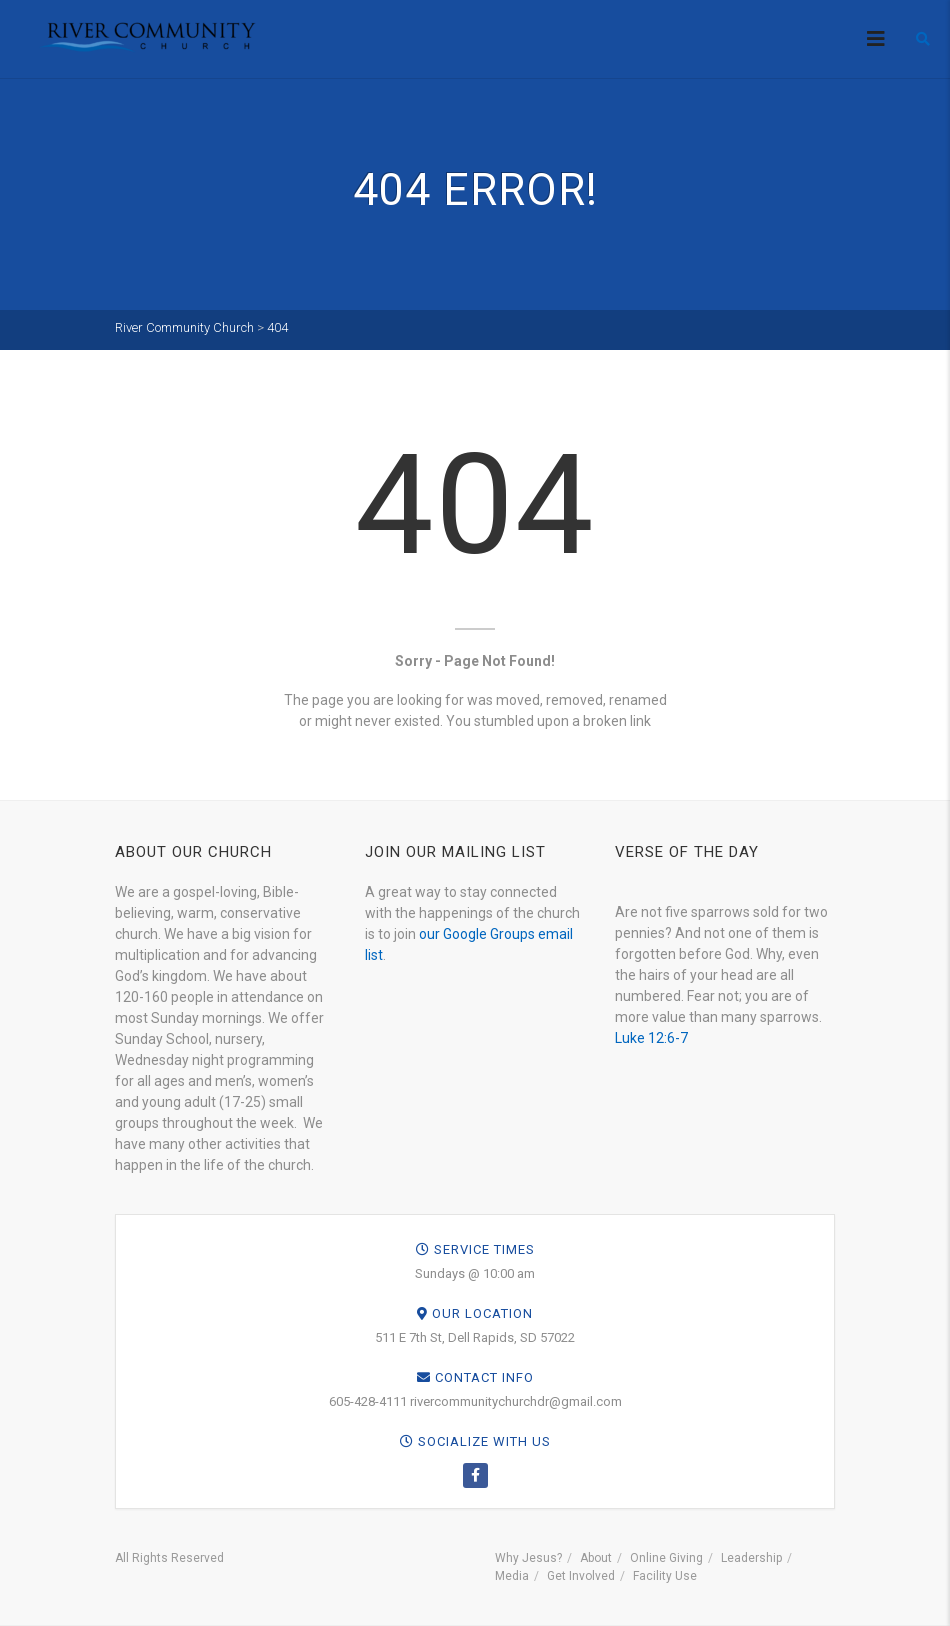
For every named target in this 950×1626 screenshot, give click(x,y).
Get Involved (581, 1576)
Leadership (751, 1558)
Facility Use (665, 1576)
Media (512, 1576)
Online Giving (666, 1558)
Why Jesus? (528, 1558)
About (596, 1558)
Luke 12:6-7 (651, 1038)
